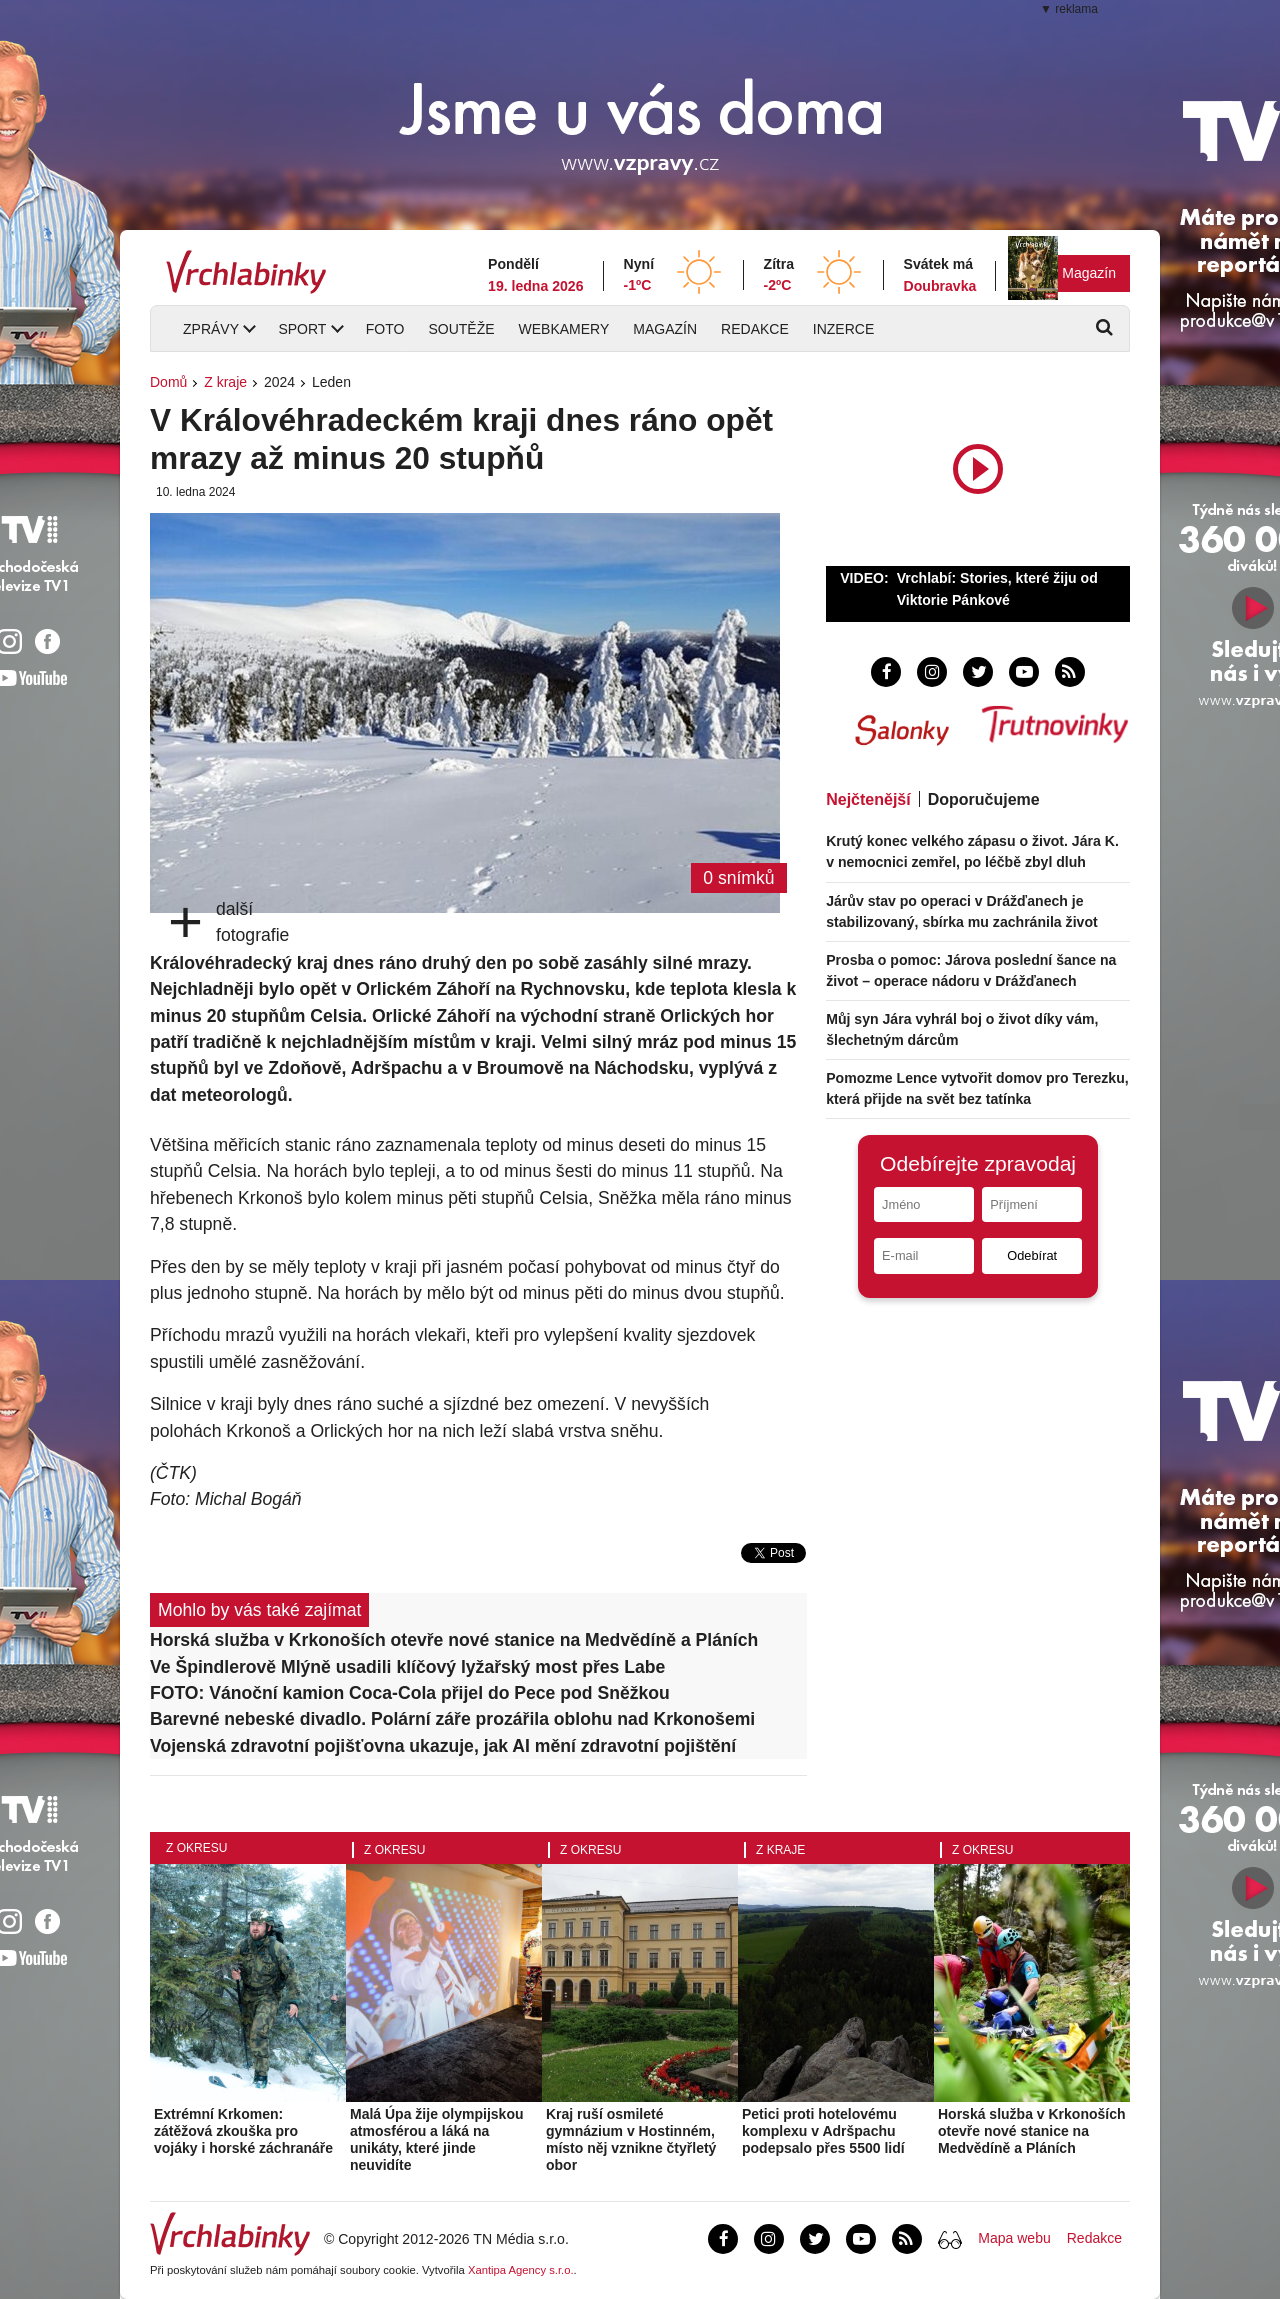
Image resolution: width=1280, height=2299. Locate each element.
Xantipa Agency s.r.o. (521, 2270)
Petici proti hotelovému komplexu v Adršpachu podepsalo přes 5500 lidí (823, 2131)
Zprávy (211, 329)
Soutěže (461, 329)
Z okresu (196, 1848)
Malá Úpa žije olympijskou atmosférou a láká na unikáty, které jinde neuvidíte (437, 2139)
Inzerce (843, 329)
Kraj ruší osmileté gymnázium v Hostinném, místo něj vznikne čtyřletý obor (631, 2139)
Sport (302, 329)
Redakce (755, 329)
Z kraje (225, 382)
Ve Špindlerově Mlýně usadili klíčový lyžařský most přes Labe (407, 1667)
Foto (385, 329)
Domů (168, 382)
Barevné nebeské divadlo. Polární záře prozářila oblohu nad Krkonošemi (452, 1719)
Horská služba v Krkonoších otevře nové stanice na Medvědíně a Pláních (454, 1640)
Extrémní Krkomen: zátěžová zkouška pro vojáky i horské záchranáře (243, 2131)
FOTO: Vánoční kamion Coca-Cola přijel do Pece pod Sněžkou (410, 1693)
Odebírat (1032, 1255)
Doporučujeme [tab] (984, 799)
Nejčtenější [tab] (868, 799)
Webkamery (564, 329)
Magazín (1089, 273)
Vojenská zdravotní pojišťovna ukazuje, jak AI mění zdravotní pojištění (443, 1746)
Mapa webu (1014, 2238)
